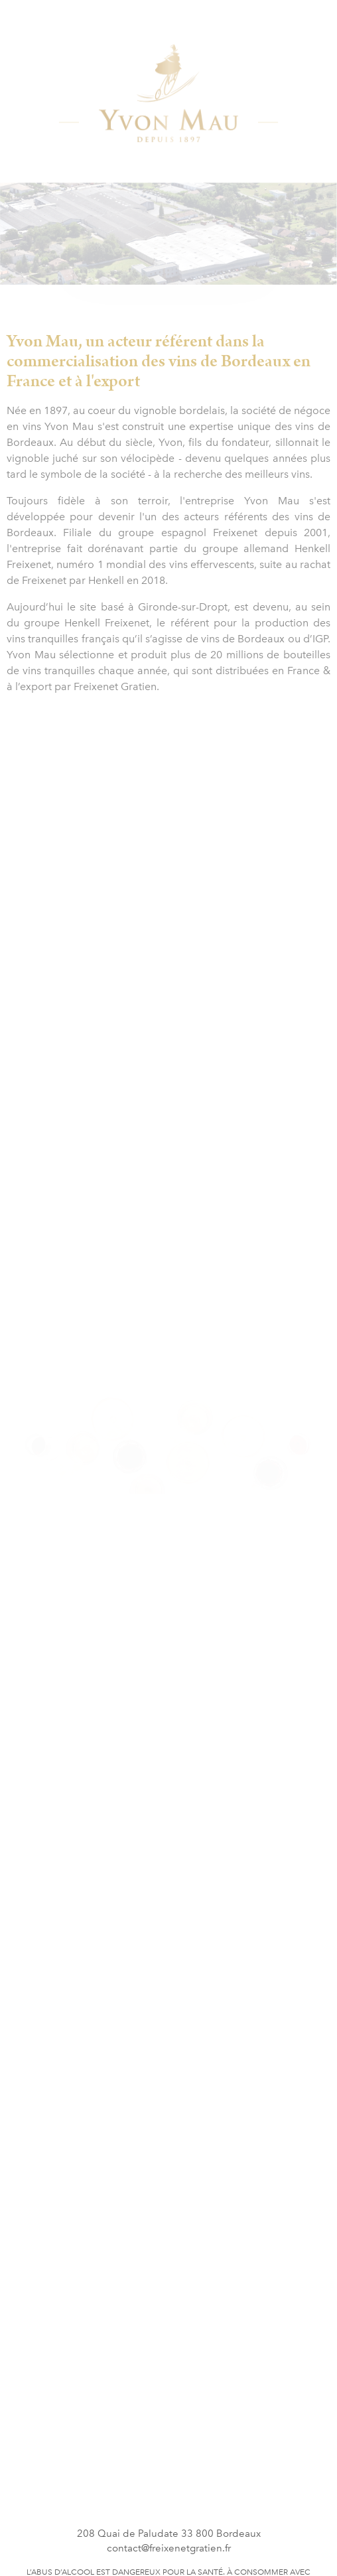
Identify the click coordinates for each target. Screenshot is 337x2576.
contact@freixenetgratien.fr (169, 2548)
